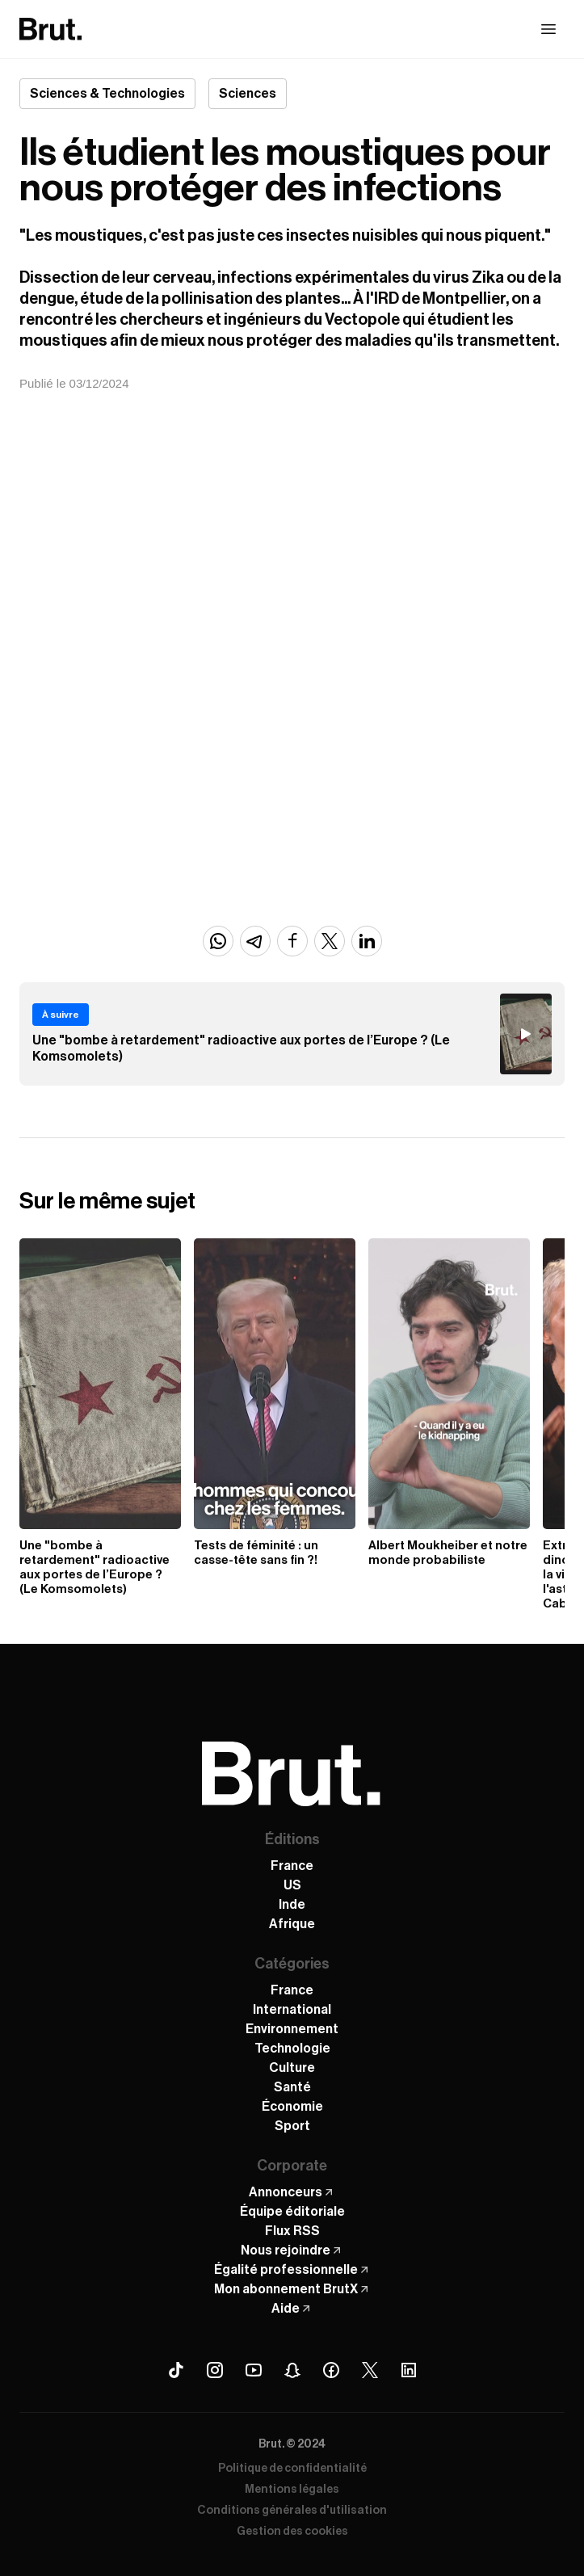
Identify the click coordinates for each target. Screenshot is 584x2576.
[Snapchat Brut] (292, 2370)
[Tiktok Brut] (176, 2370)
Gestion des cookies (292, 2531)
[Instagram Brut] (215, 2370)
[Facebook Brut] (331, 2370)
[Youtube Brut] (253, 2370)
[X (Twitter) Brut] (370, 2370)
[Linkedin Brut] (409, 2370)
